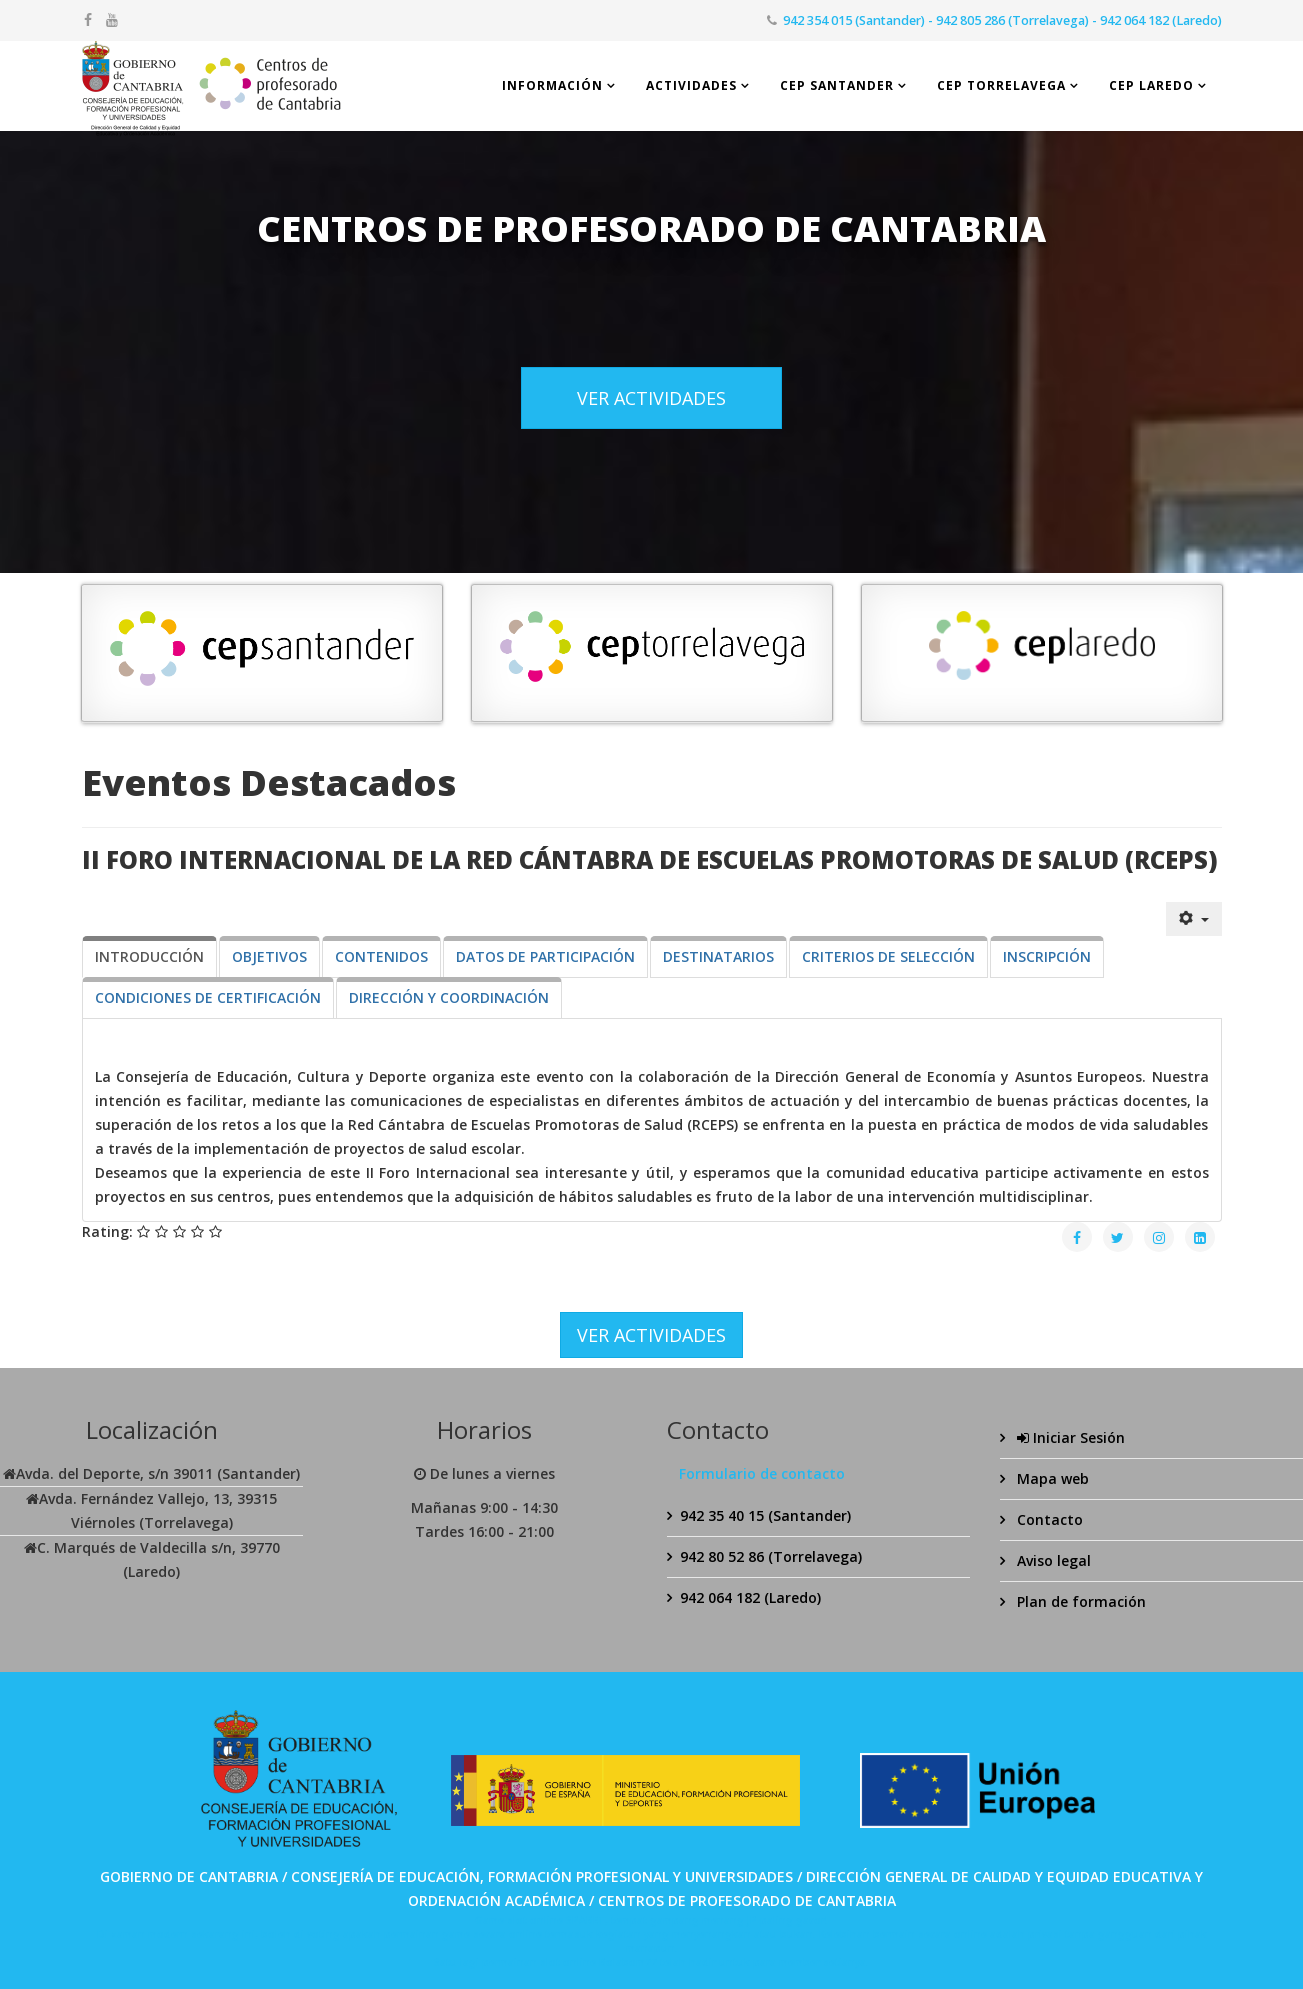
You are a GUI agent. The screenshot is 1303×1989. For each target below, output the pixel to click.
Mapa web (1051, 1478)
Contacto (1048, 1519)
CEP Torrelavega (1001, 85)
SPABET (585, 1920)
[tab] (149, 957)
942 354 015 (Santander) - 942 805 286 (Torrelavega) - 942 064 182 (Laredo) (1002, 20)
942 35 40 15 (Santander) (765, 1515)
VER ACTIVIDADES (651, 398)
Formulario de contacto (762, 1473)
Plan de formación (1079, 1601)
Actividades (691, 85)
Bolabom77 (628, 1962)
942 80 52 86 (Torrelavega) (771, 1556)
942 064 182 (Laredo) (750, 1597)
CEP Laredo (1151, 85)
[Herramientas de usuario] (1194, 919)
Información (552, 85)
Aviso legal (1052, 1560)
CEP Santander (837, 85)
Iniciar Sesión (1069, 1437)
